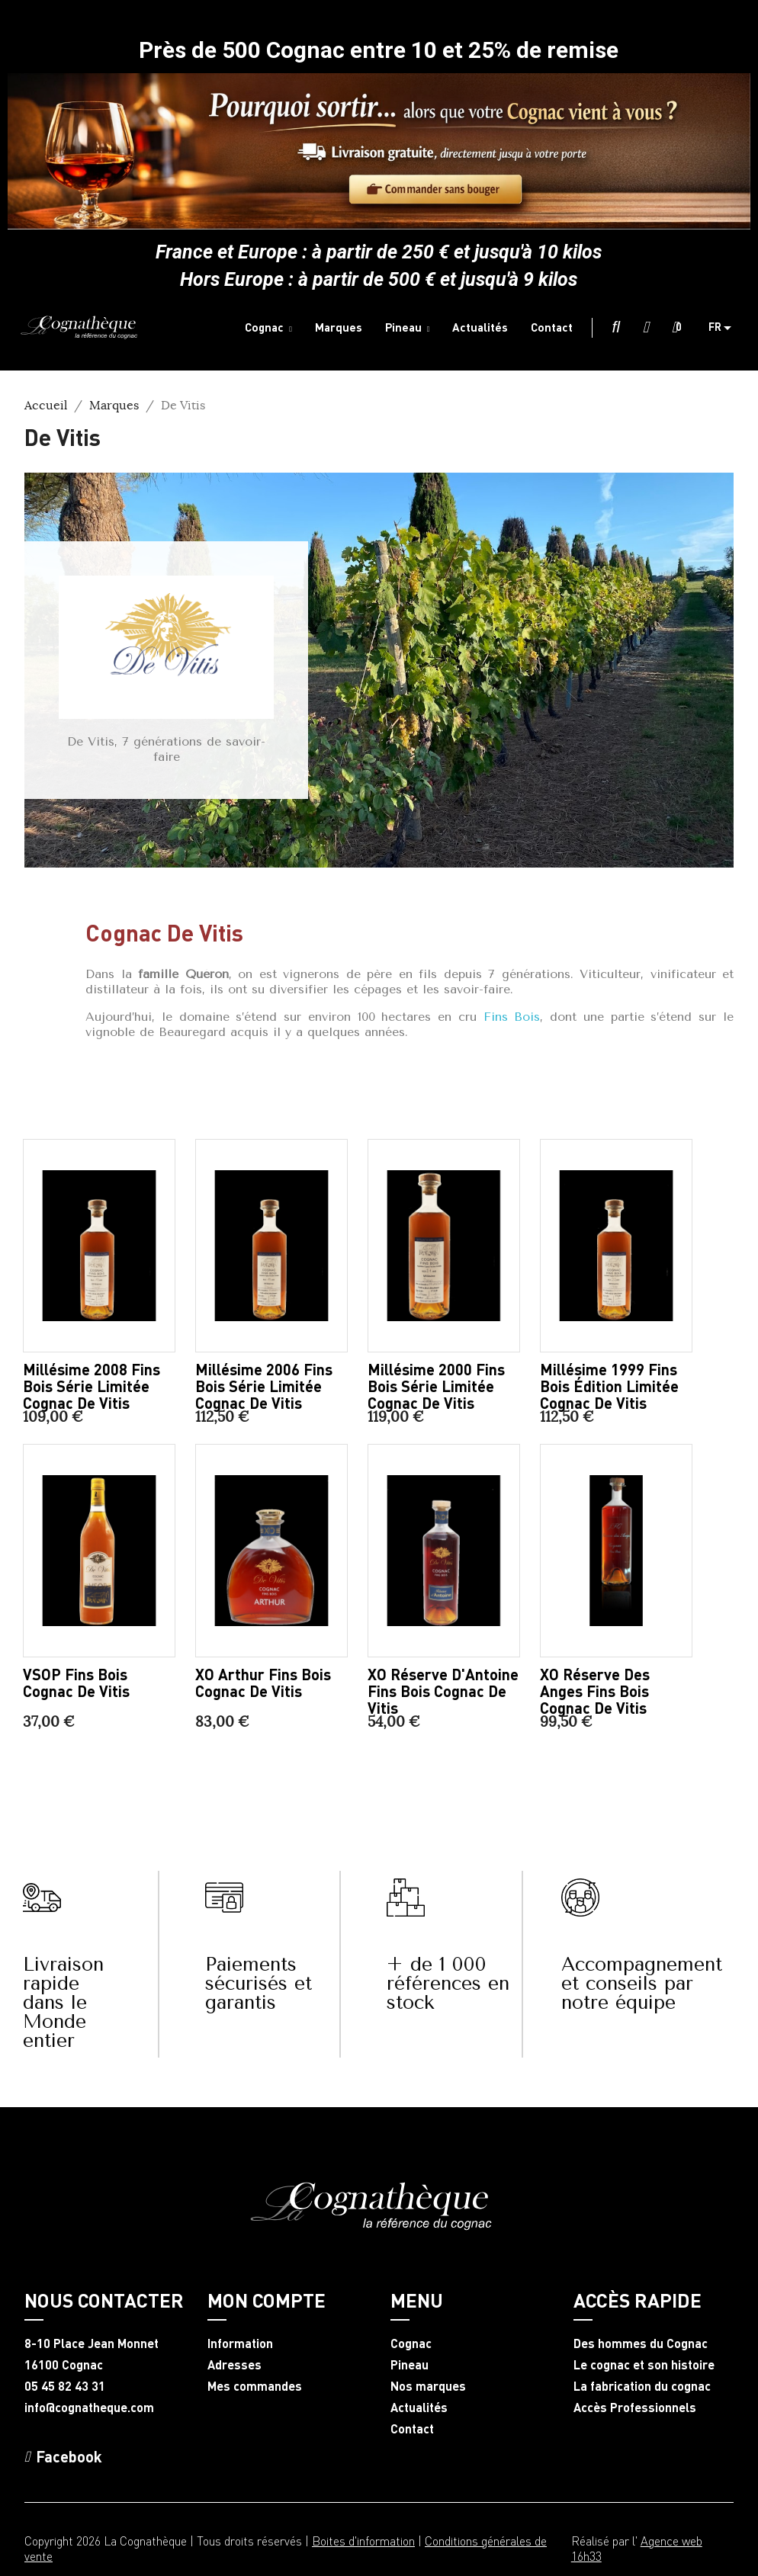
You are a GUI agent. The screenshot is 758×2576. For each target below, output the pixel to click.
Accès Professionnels (634, 2407)
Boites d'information (363, 2541)
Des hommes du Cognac (640, 2343)
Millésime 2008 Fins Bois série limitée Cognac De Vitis (91, 1386)
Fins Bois (509, 1016)
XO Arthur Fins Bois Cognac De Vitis (263, 1682)
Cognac (411, 2343)
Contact (412, 2428)
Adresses (234, 2364)
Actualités (419, 2407)
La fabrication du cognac (642, 2386)
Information (240, 2343)
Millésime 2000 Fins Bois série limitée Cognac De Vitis (436, 1386)
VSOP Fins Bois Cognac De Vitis (76, 1682)
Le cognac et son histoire (644, 2364)
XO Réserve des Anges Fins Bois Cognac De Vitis (595, 1691)
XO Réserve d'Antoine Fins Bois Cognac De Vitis (443, 1691)
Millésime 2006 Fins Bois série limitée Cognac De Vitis (263, 1386)
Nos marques (428, 2386)
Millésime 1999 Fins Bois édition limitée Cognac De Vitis (609, 1386)
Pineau (409, 2364)
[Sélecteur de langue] (725, 328)
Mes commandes (254, 2386)
